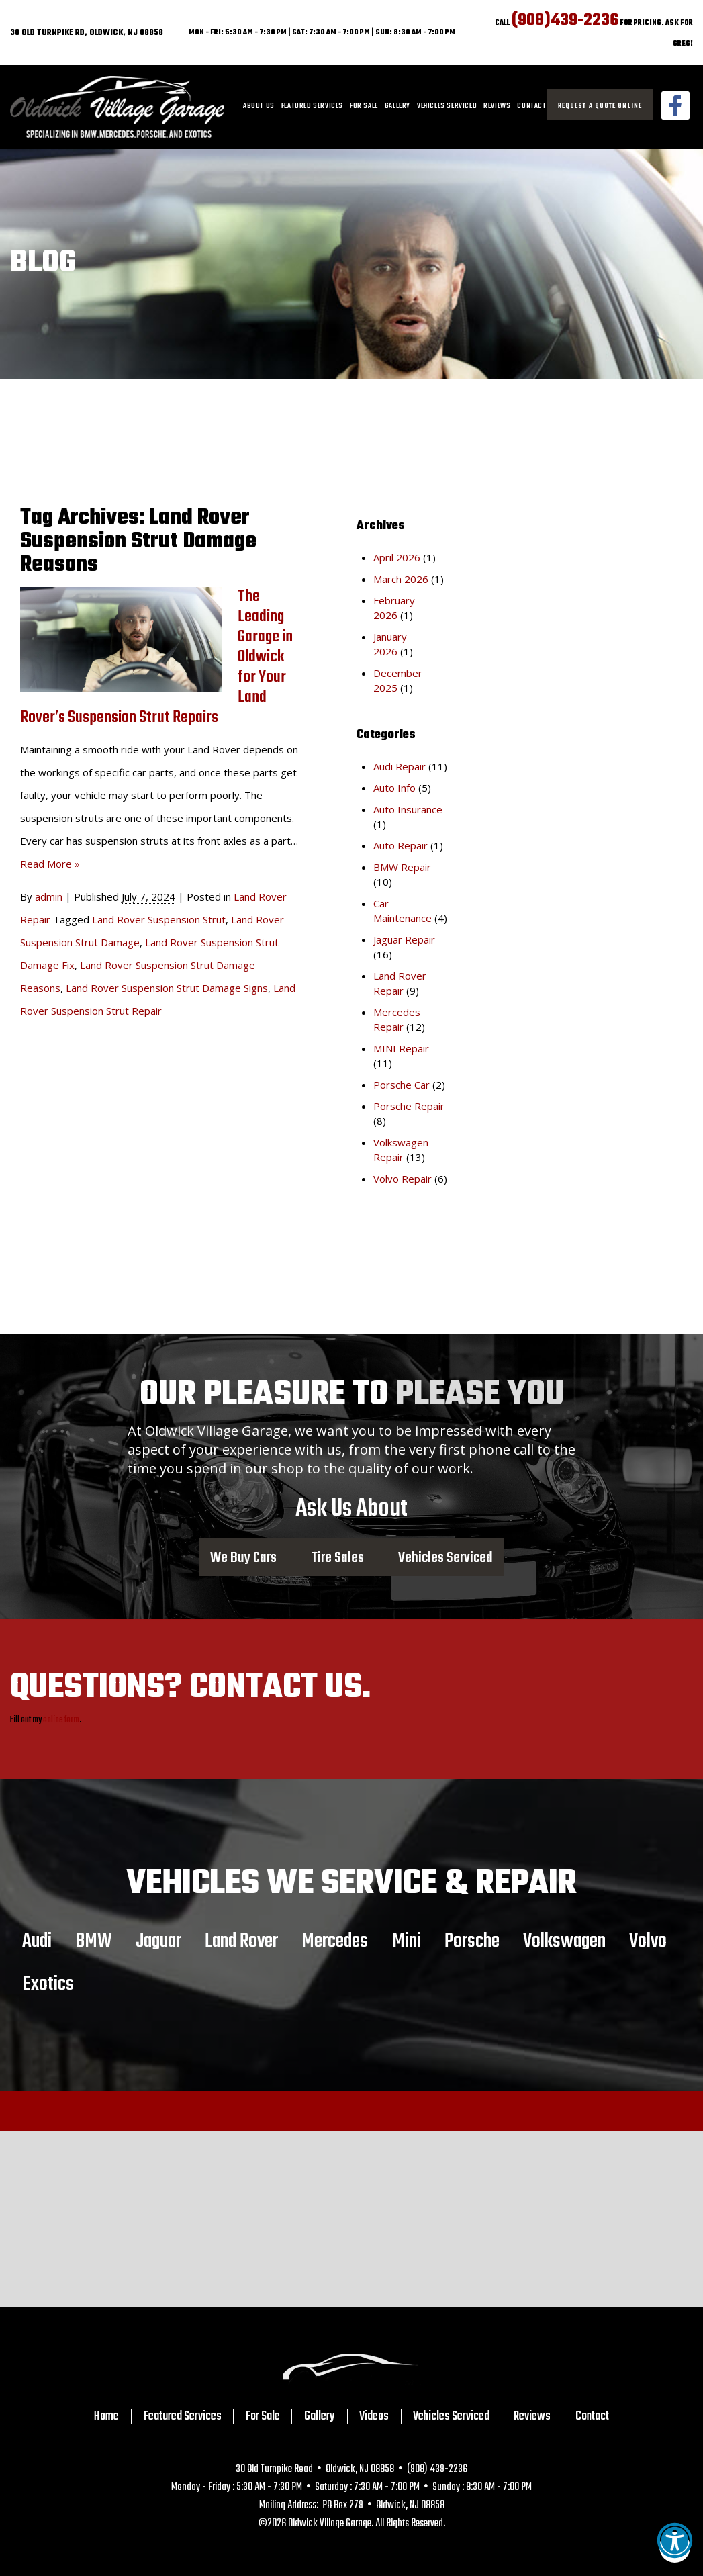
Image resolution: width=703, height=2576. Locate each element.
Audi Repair (399, 766)
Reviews (496, 106)
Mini (406, 1940)
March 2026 (400, 579)
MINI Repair (401, 1048)
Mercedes (334, 1940)
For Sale (364, 106)
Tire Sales (338, 1557)
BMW (93, 1940)
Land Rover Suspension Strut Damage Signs (167, 988)
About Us (259, 106)
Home (106, 2416)
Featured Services (312, 106)
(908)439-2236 (565, 20)
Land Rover (241, 1940)
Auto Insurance (407, 809)
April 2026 (396, 557)
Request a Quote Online (600, 106)
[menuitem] (259, 106)
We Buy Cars (243, 1557)
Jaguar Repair (404, 939)
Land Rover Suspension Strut (159, 919)
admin (48, 896)
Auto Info (394, 787)
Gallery (397, 106)
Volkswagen (564, 1940)
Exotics (48, 1983)
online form (61, 1720)
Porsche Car (401, 1084)
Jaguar (158, 1940)
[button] (675, 2547)
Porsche (472, 1940)
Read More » (50, 863)
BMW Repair (402, 867)
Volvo (648, 1940)
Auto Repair (400, 845)
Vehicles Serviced (447, 106)
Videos (374, 2416)
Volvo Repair (402, 1178)
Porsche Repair (408, 1106)
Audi (37, 1940)
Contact (531, 106)
